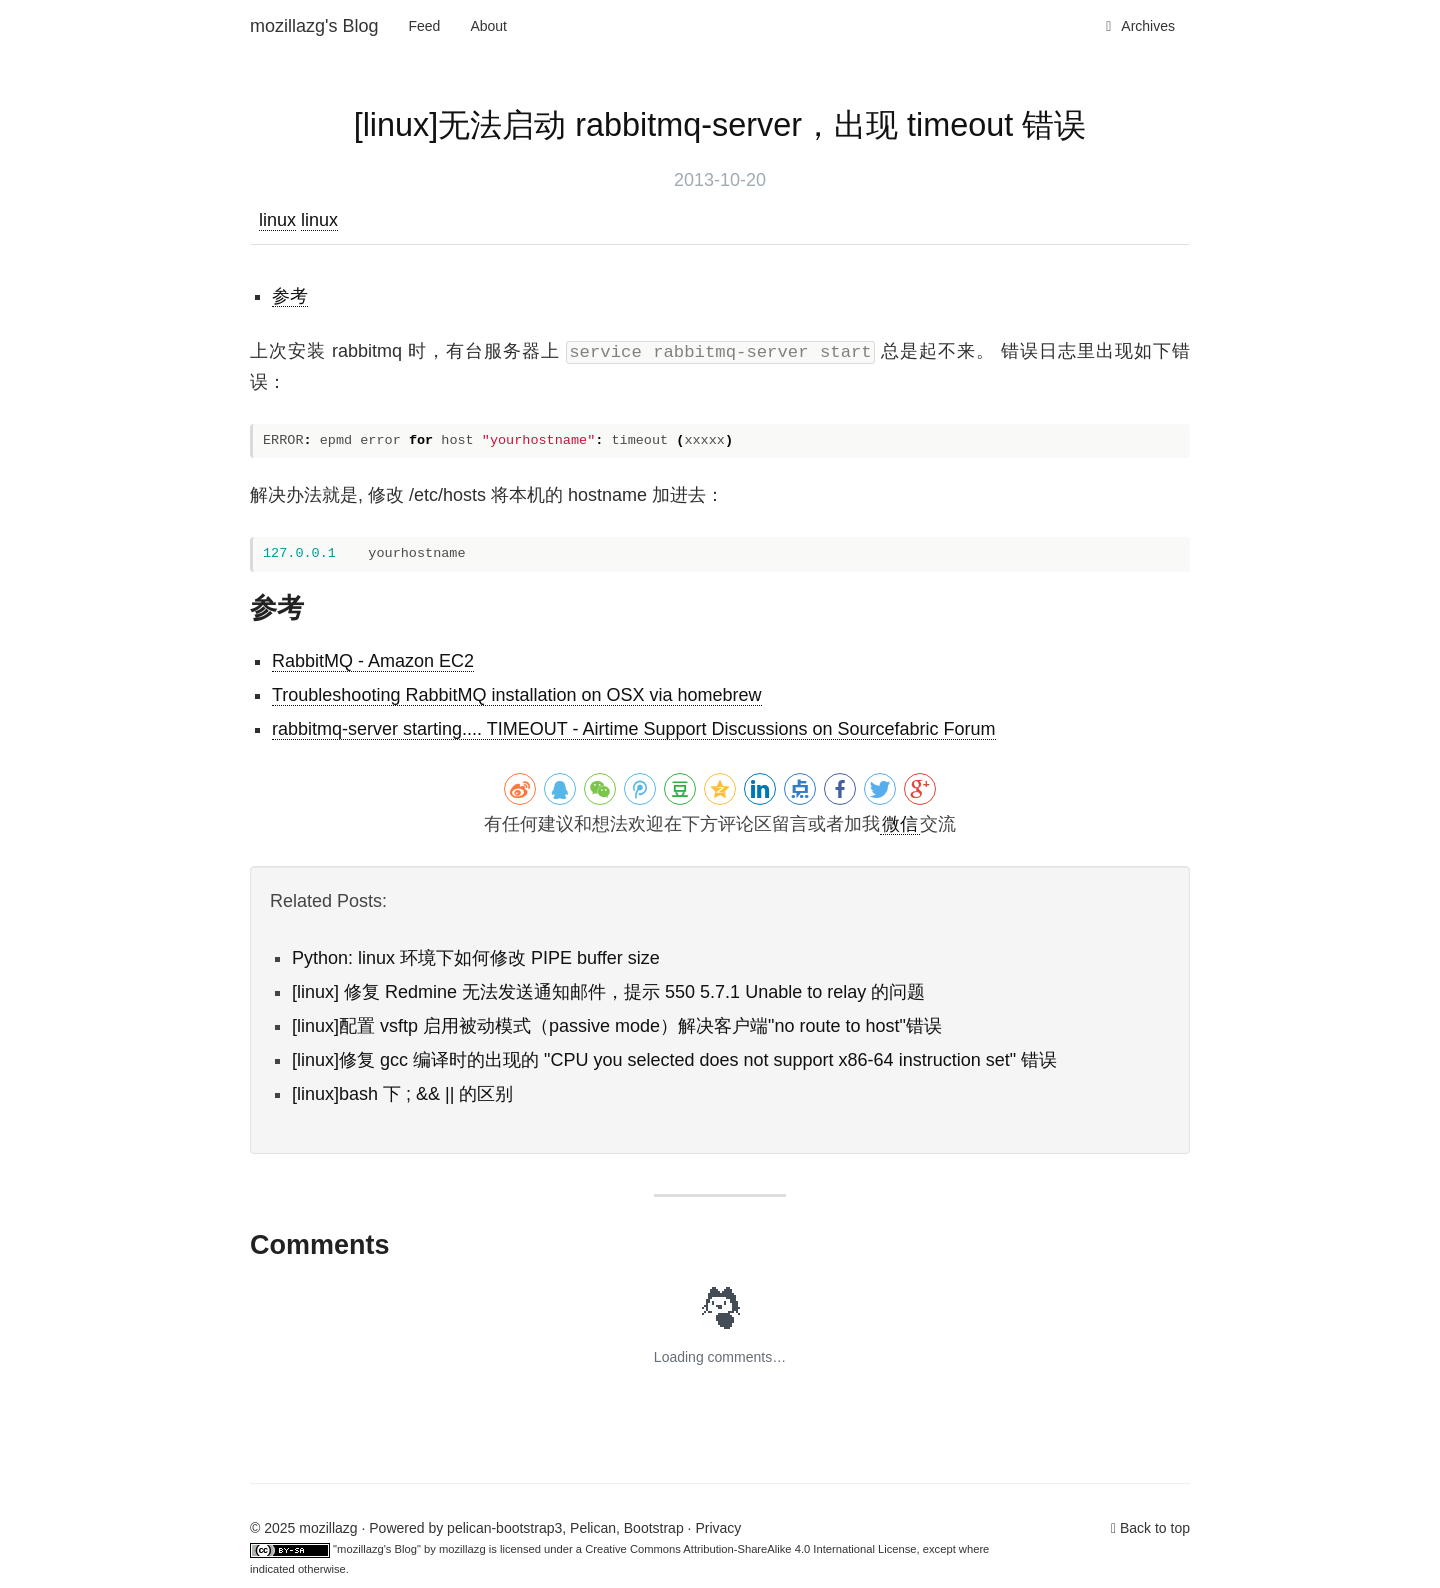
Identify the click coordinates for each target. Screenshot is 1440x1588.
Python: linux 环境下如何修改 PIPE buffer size (476, 958)
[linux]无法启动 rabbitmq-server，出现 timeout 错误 (720, 125)
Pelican (593, 1528)
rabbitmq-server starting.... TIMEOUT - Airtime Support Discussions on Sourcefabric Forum (634, 729)
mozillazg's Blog (314, 26)
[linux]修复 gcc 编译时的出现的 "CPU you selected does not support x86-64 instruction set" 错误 (674, 1060)
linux (277, 220)
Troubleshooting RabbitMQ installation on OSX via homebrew (517, 695)
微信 (900, 824)
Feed (425, 26)
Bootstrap (654, 1528)
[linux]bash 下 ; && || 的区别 (402, 1094)
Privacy (718, 1528)
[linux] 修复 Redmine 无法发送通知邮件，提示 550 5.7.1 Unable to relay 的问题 (608, 992)
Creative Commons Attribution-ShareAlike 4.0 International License (750, 1549)
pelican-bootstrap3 (504, 1528)
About (488, 26)
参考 (290, 296)
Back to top (1155, 1528)
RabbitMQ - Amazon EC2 (373, 661)
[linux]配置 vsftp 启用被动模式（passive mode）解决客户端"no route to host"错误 (617, 1026)
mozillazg (462, 1549)
